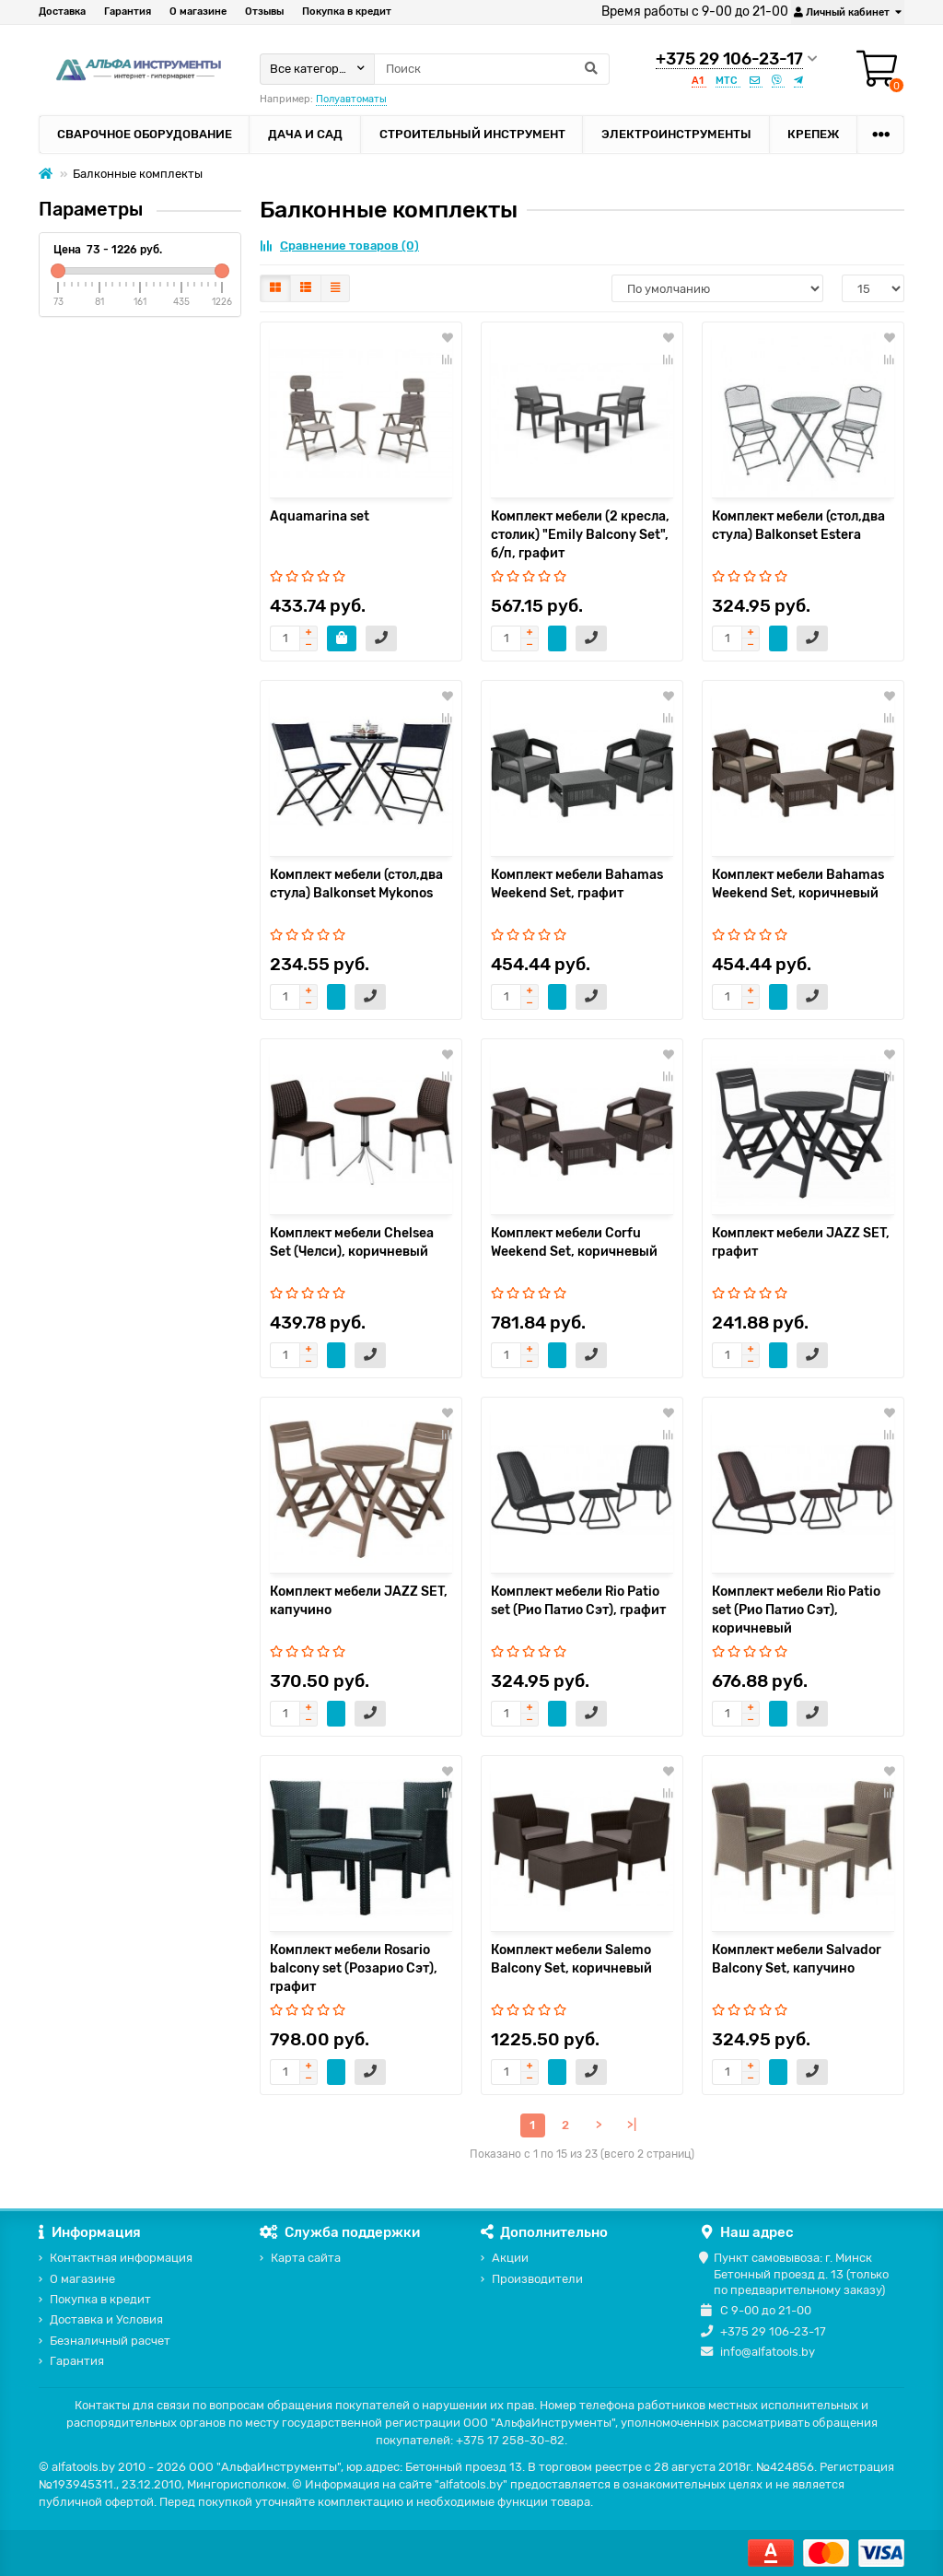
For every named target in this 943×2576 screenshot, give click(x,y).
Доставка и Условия (106, 2319)
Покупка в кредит (346, 12)
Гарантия (127, 12)
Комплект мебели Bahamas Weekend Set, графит (577, 884)
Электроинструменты (676, 134)
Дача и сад (305, 134)
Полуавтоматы (351, 99)
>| (631, 2125)
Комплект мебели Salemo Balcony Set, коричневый (571, 1959)
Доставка (62, 12)
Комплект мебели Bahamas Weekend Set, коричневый (798, 884)
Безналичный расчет (110, 2341)
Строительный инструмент (472, 134)
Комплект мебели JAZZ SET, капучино (359, 1601)
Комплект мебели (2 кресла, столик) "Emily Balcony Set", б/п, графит (580, 535)
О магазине (198, 12)
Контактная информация (121, 2258)
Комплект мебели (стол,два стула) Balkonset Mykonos (356, 884)
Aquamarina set (319, 516)
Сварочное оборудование (144, 134)
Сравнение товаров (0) (339, 245)
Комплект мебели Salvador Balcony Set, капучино (796, 1959)
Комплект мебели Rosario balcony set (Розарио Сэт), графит (353, 1968)
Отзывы (264, 12)
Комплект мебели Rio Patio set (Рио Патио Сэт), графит (578, 1601)
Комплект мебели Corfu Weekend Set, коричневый (574, 1242)
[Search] (492, 69)
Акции (510, 2258)
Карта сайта (306, 2258)
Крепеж (813, 134)
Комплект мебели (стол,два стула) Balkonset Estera (798, 526)
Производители (537, 2279)
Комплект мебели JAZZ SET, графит (801, 1242)
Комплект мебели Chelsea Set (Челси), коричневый (352, 1242)
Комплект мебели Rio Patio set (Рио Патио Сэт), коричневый (796, 1610)
